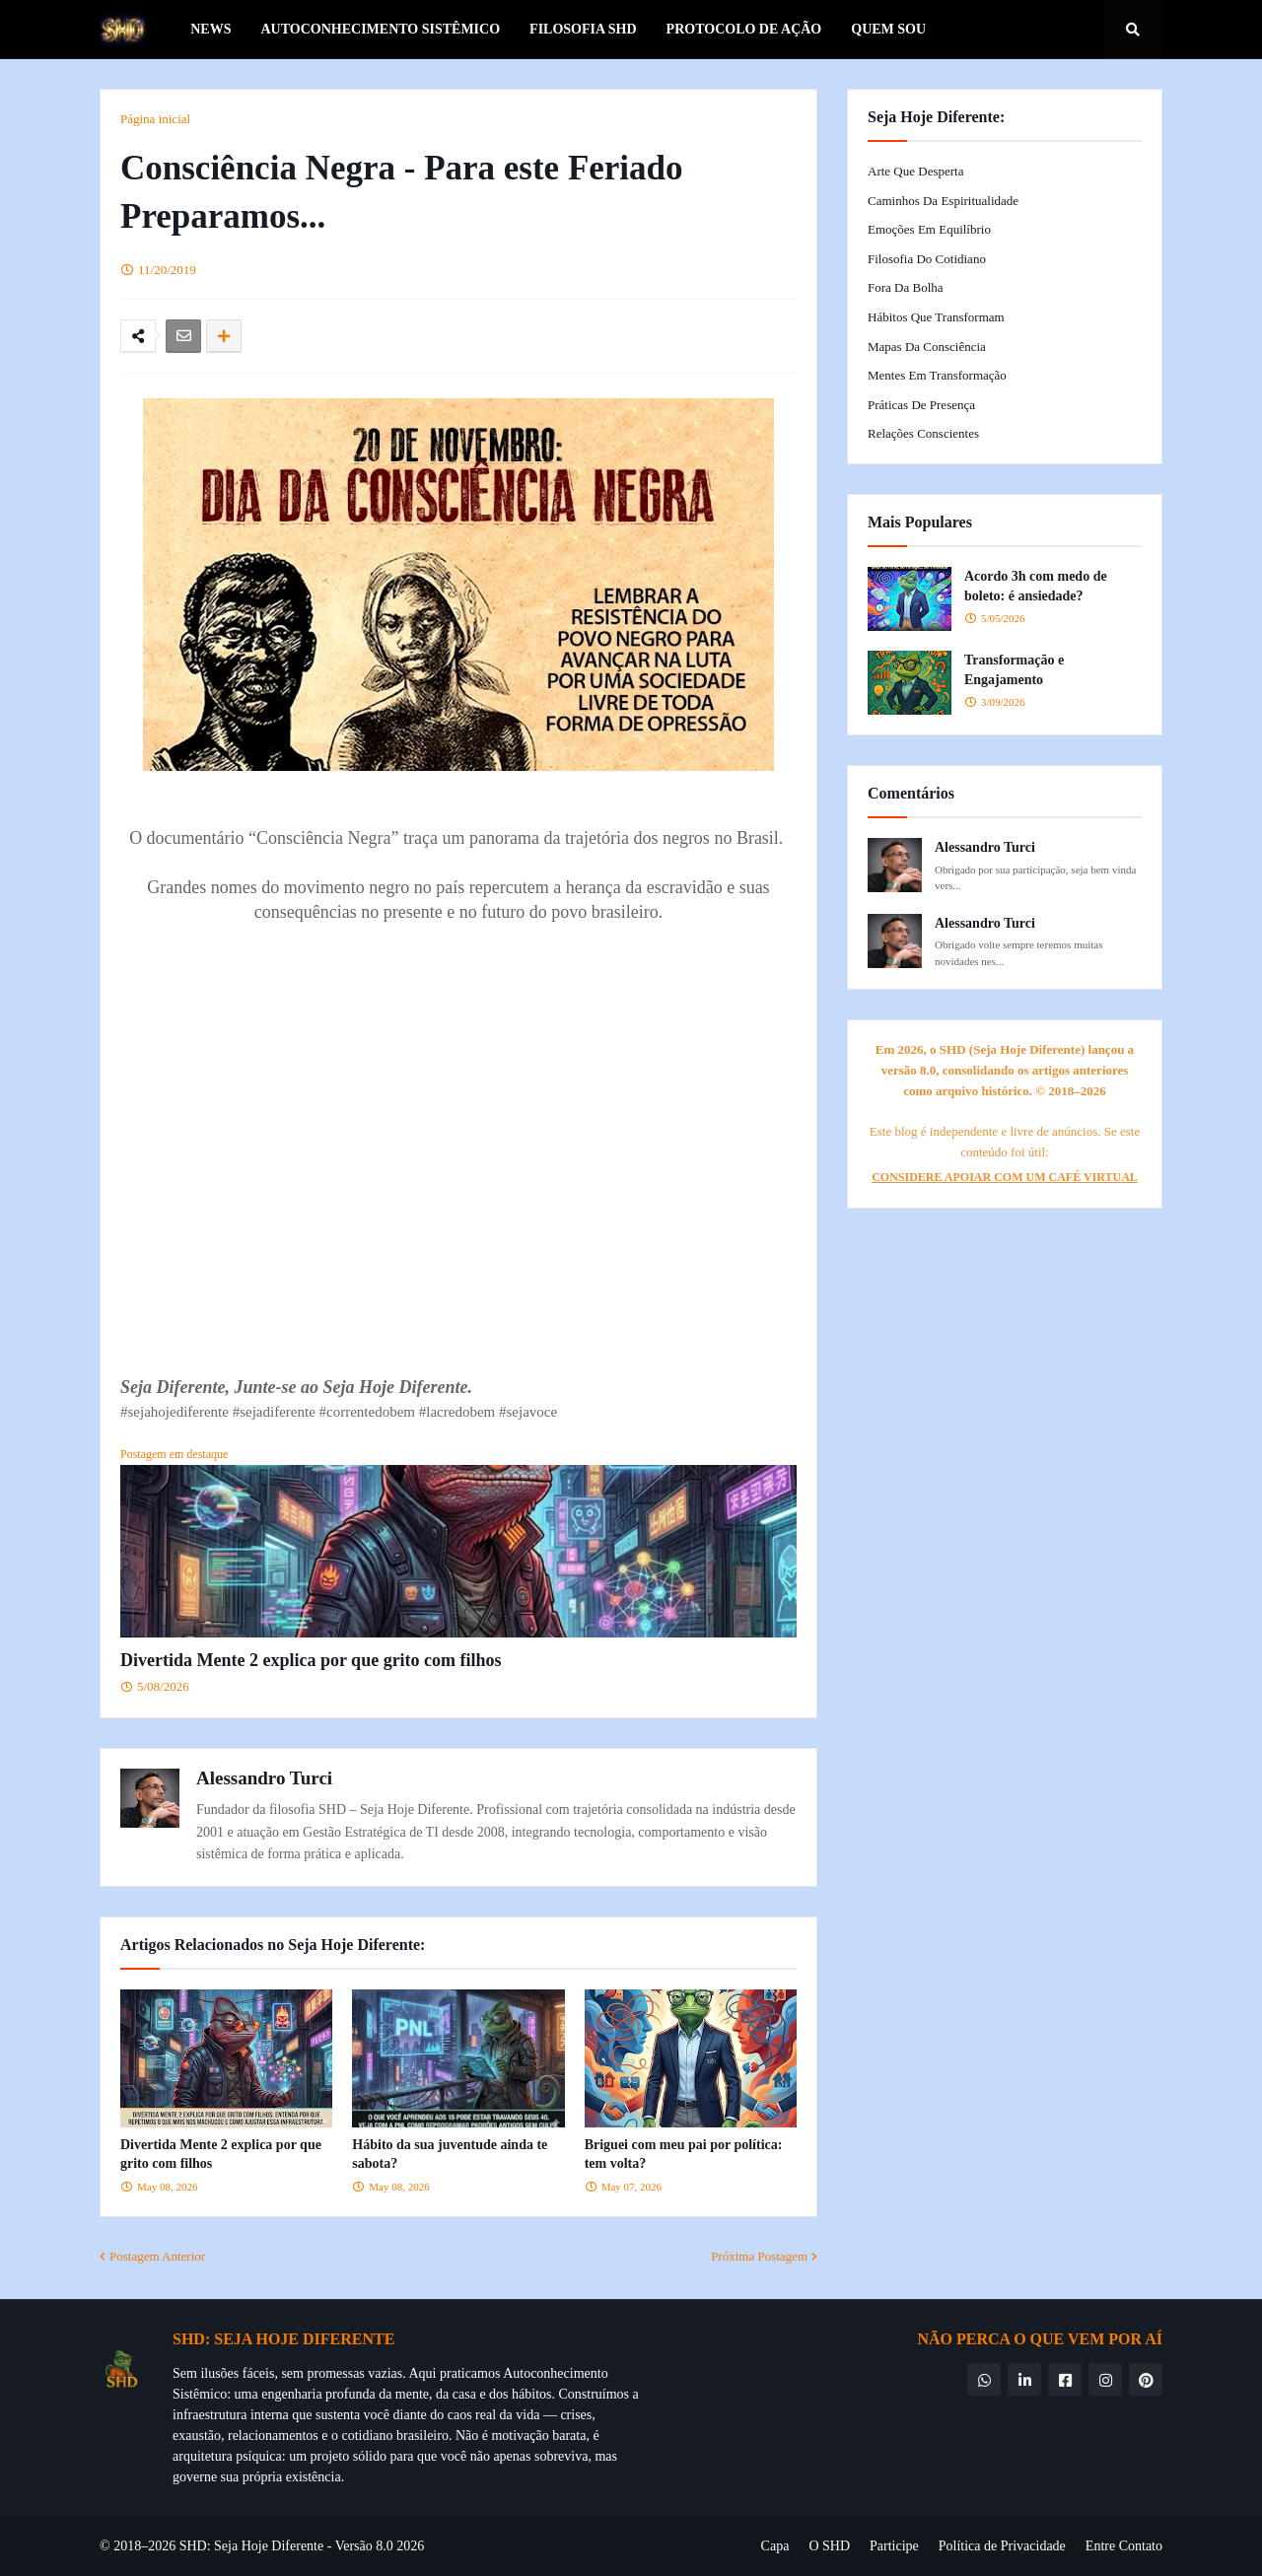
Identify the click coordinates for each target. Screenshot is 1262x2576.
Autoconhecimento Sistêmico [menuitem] (380, 29)
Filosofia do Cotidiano (927, 258)
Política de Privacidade (1002, 2546)
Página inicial (155, 118)
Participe (894, 2546)
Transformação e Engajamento (1014, 670)
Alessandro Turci (264, 1778)
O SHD (829, 2546)
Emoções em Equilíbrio (929, 229)
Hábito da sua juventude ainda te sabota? (449, 2154)
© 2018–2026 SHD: (157, 2546)
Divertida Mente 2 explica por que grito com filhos (311, 1660)
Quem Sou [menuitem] (888, 29)
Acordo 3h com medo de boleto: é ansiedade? (1035, 586)
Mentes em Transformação (937, 375)
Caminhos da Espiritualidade (943, 200)
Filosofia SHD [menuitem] (583, 29)
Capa (775, 2546)
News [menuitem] (210, 29)
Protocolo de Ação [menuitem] (744, 29)
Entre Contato (1124, 2546)
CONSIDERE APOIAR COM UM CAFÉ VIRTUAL (1005, 1177)
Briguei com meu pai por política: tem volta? (684, 2154)
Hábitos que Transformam (936, 317)
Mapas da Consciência (927, 346)
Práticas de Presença (921, 404)
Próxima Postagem (759, 2256)
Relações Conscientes (923, 433)
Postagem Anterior (157, 2256)
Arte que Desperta (915, 171)
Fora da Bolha (906, 287)
